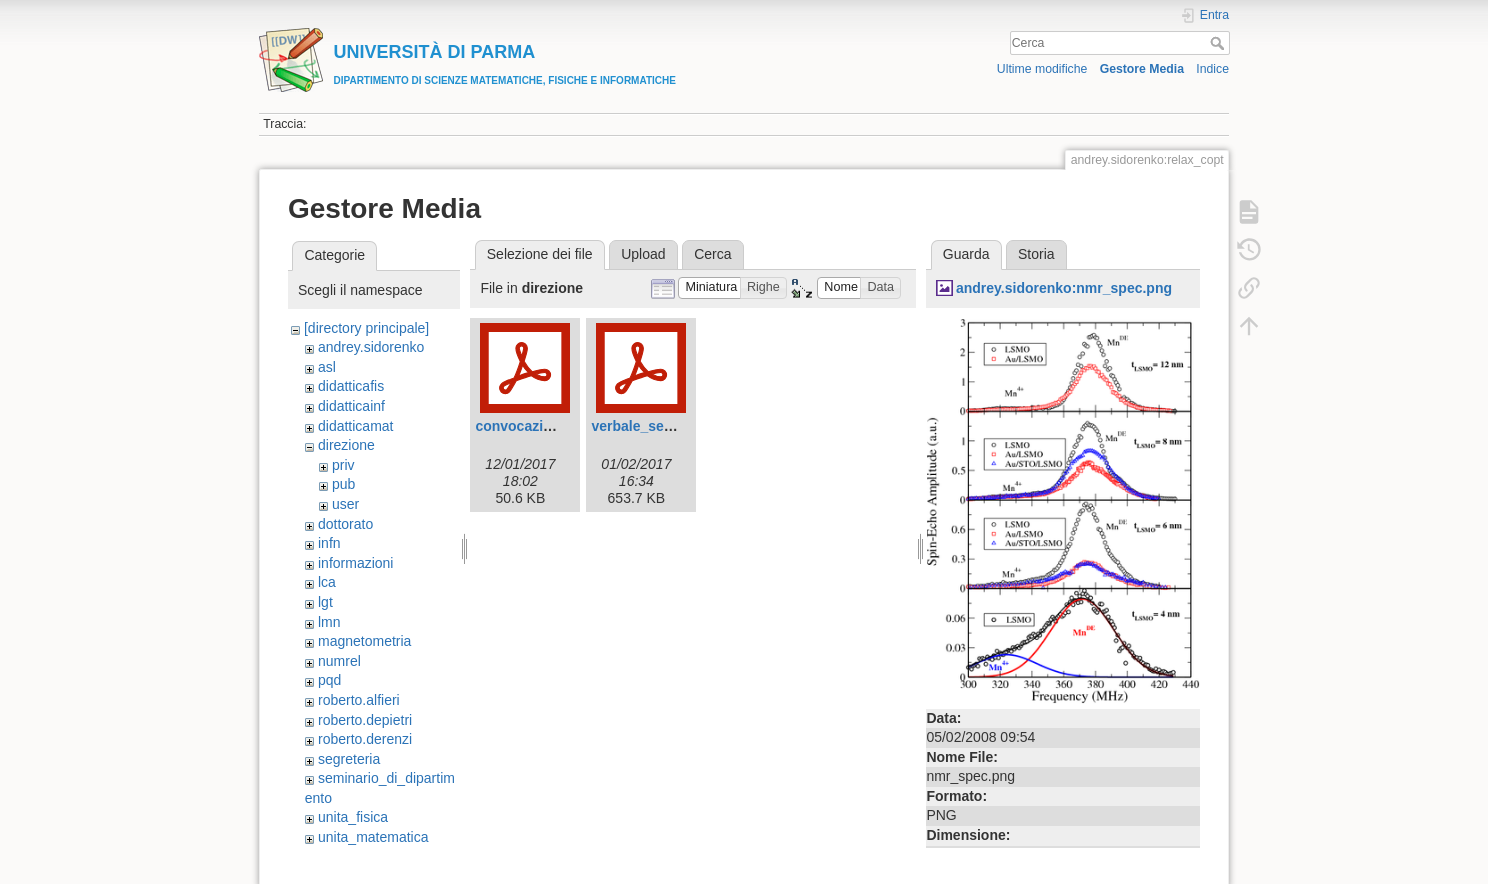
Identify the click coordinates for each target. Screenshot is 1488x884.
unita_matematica (373, 837)
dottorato (345, 524)
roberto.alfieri (359, 700)
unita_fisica (353, 817)
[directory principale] (366, 328)
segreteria (349, 759)
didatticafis (351, 386)
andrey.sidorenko (371, 347)
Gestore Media (1142, 69)
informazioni (355, 563)
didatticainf (351, 406)
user (345, 504)
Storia (1036, 254)
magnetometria (364, 641)
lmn (329, 622)
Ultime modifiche (1042, 69)
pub (343, 484)
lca (327, 582)
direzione (346, 445)
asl (327, 367)
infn (329, 543)
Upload (643, 254)
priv (343, 465)
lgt (325, 602)
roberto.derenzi (365, 739)
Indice (1212, 69)
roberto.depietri (365, 720)
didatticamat (355, 426)
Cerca (1219, 43)
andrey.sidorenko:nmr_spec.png (1064, 288)
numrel (339, 661)
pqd (329, 680)
